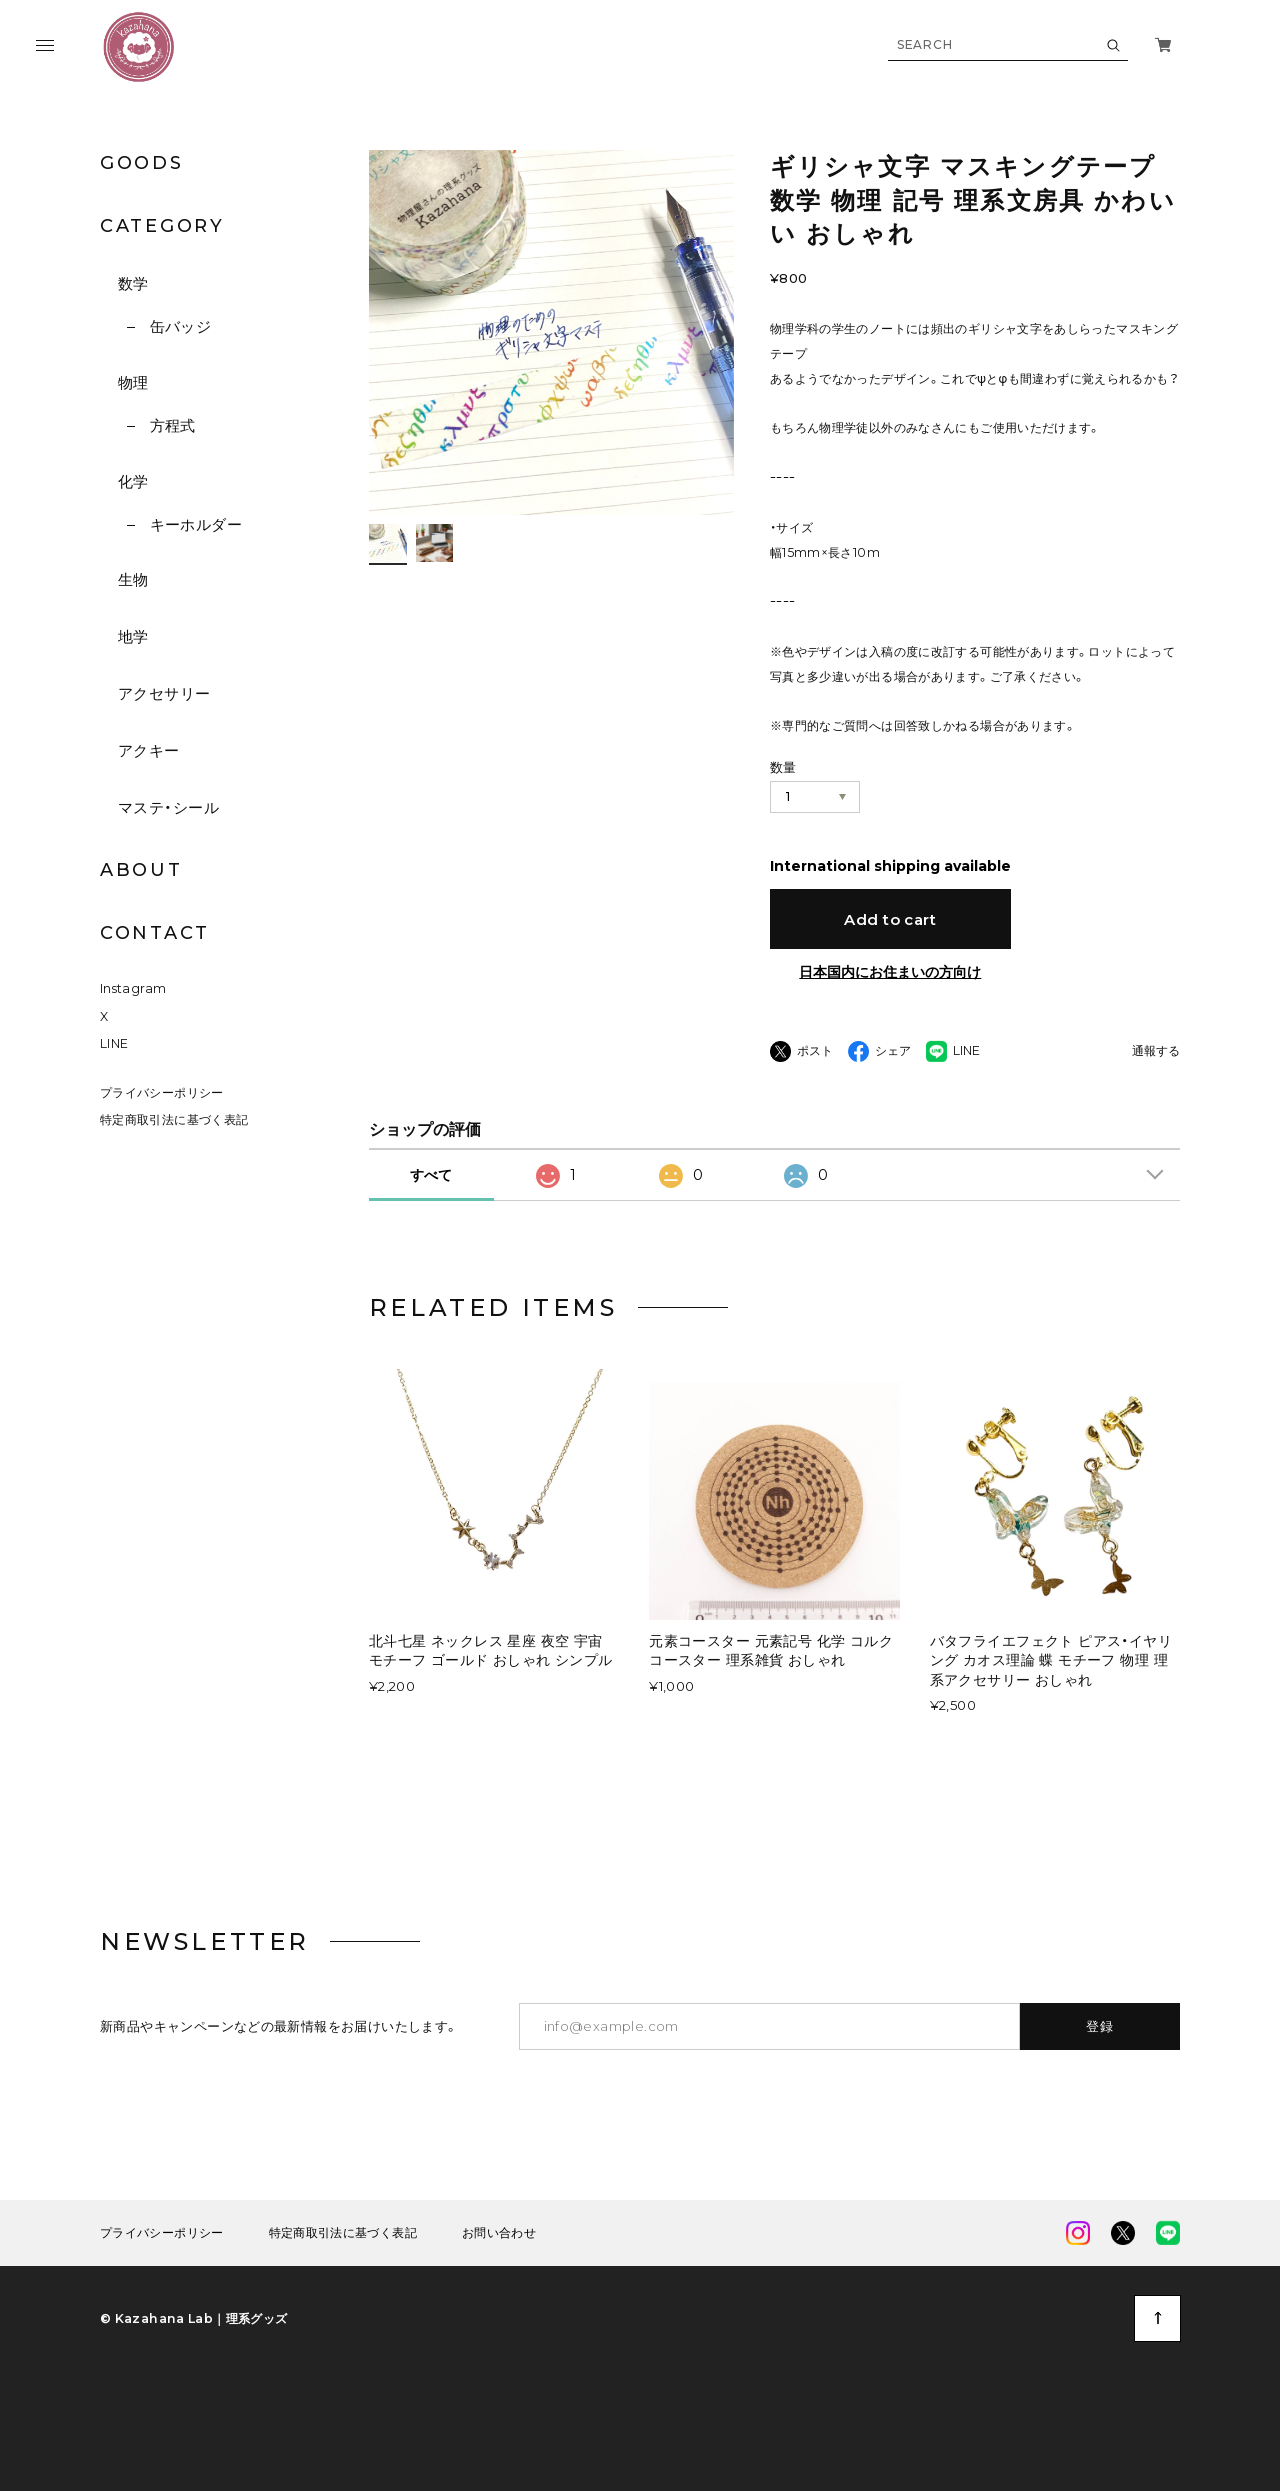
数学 (133, 283)
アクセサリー (164, 693)
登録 (1100, 2026)
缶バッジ (181, 326)
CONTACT (155, 933)
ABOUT (141, 870)
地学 (133, 636)
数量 (783, 767)
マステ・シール (168, 807)
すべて (431, 1175)
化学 (133, 481)
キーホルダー (196, 524)
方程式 (173, 425)
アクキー (149, 750)
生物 (133, 579)
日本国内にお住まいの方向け (890, 972)
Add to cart (890, 919)
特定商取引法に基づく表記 (174, 1119)
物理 (133, 382)
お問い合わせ (499, 2233)
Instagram (133, 988)
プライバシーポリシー (162, 1092)
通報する (1156, 1051)
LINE (114, 1043)
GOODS (142, 163)
